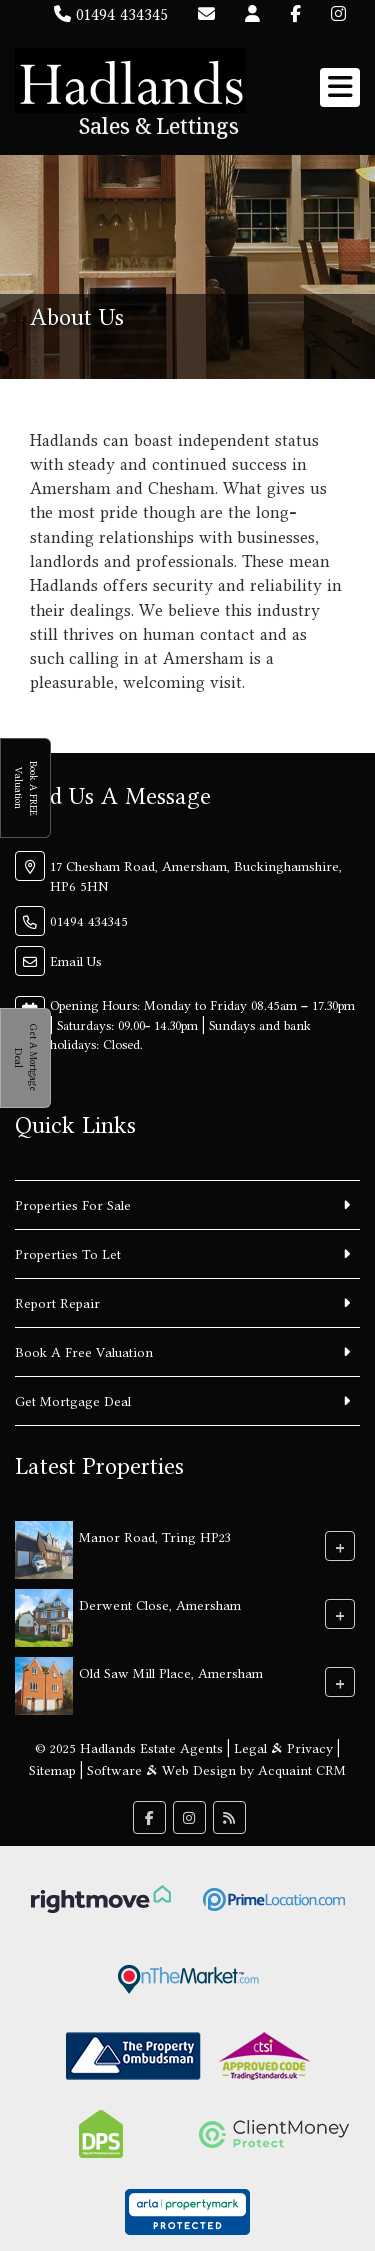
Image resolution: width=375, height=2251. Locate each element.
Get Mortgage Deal (73, 1401)
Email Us (76, 961)
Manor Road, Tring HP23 (155, 1536)
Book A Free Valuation (84, 1352)
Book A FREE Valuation (25, 788)
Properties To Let (68, 1254)
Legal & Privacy (283, 1748)
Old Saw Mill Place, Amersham (171, 1672)
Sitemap (52, 1770)
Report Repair (57, 1303)
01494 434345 (111, 14)
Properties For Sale (73, 1205)
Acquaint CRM (302, 1770)
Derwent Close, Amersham (160, 1604)
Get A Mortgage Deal (25, 1057)
